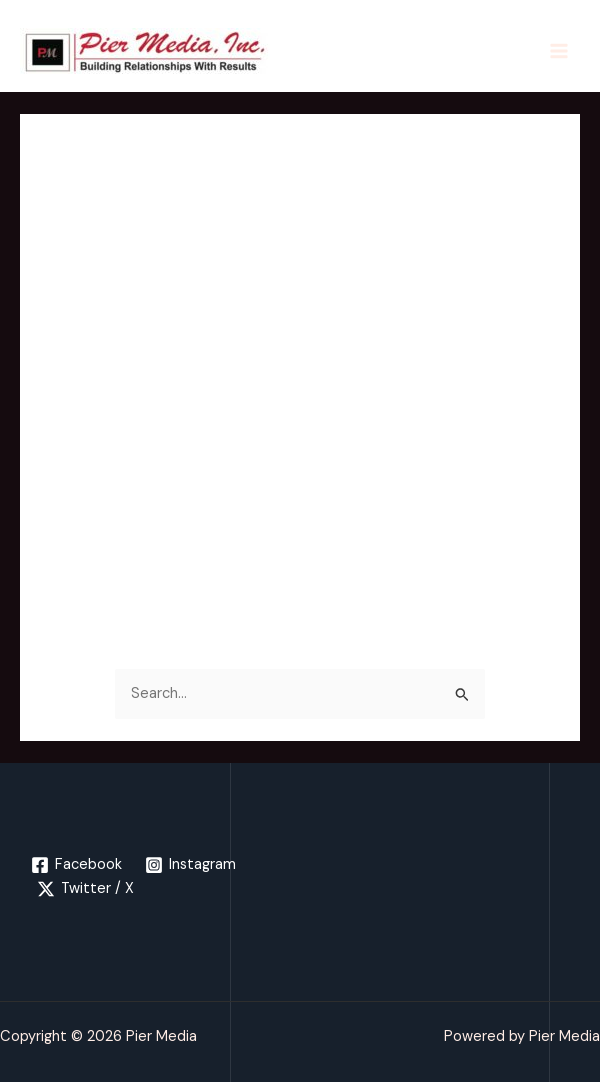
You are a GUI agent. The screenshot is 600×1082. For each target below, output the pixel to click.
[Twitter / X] (85, 889)
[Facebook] (76, 865)
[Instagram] (191, 865)
